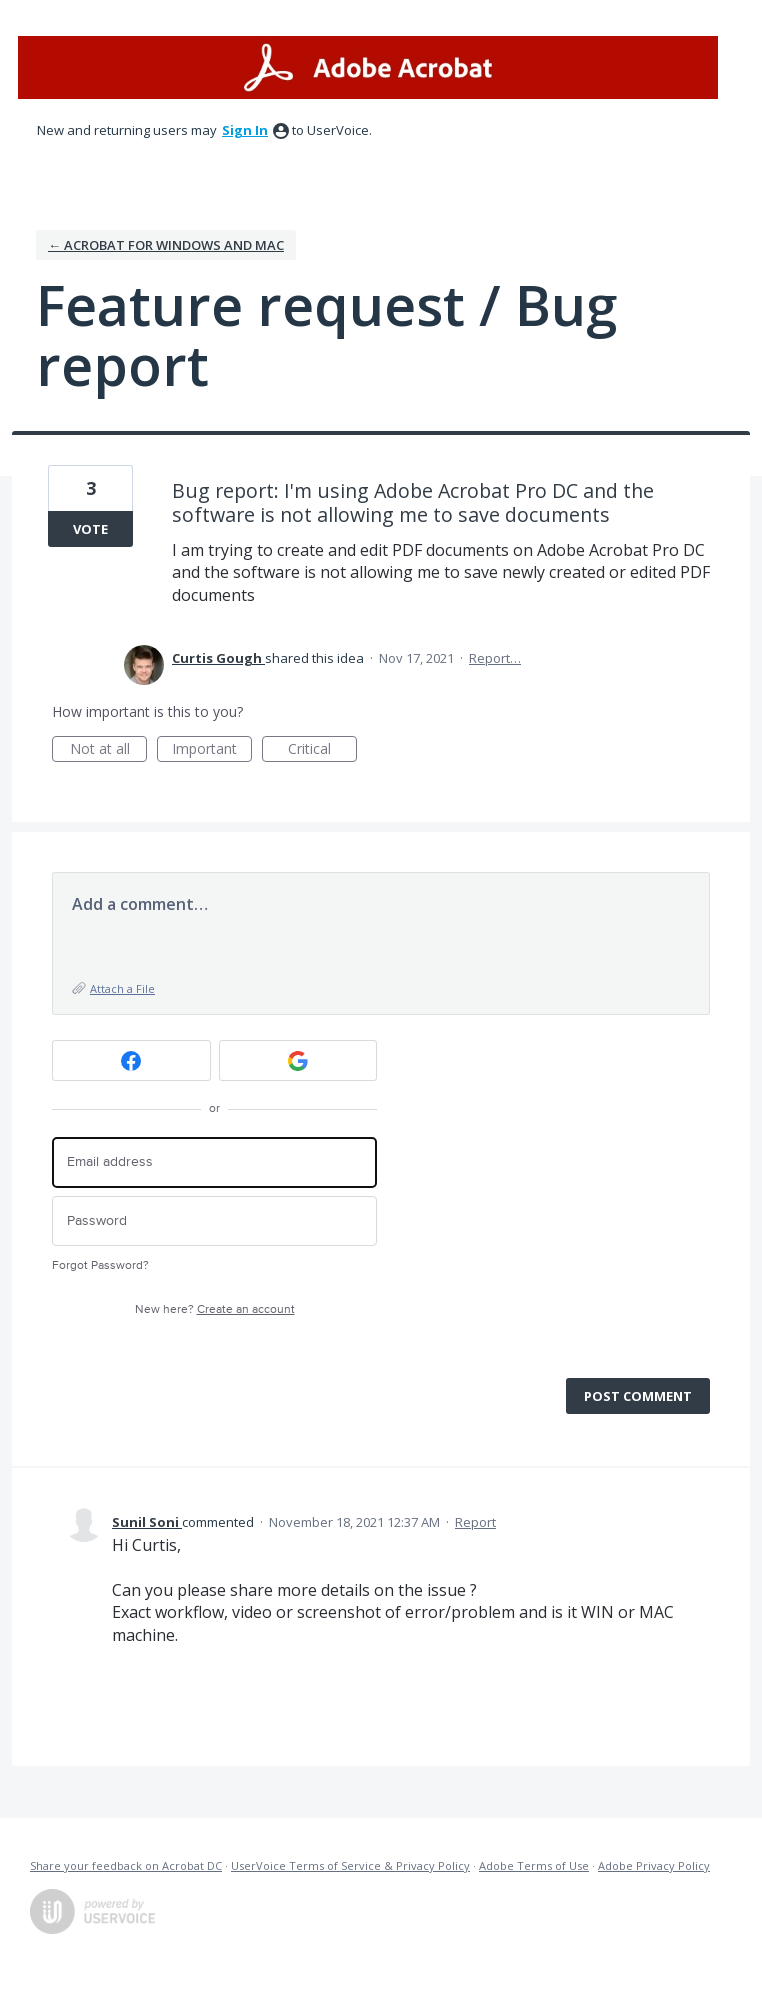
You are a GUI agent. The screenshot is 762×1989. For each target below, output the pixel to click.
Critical (322, 750)
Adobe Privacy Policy (654, 1865)
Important (212, 750)
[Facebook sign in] (131, 1060)
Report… (495, 658)
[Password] (214, 1221)
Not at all (109, 750)
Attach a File (122, 988)
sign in (245, 130)
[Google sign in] (298, 1060)
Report (475, 1522)
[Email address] (214, 1162)
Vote (90, 529)
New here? (215, 1309)
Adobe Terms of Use (534, 1865)
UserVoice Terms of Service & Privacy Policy (350, 1865)
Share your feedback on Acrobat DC (126, 1865)
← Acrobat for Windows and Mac (166, 245)
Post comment (638, 1396)
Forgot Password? (100, 1265)
